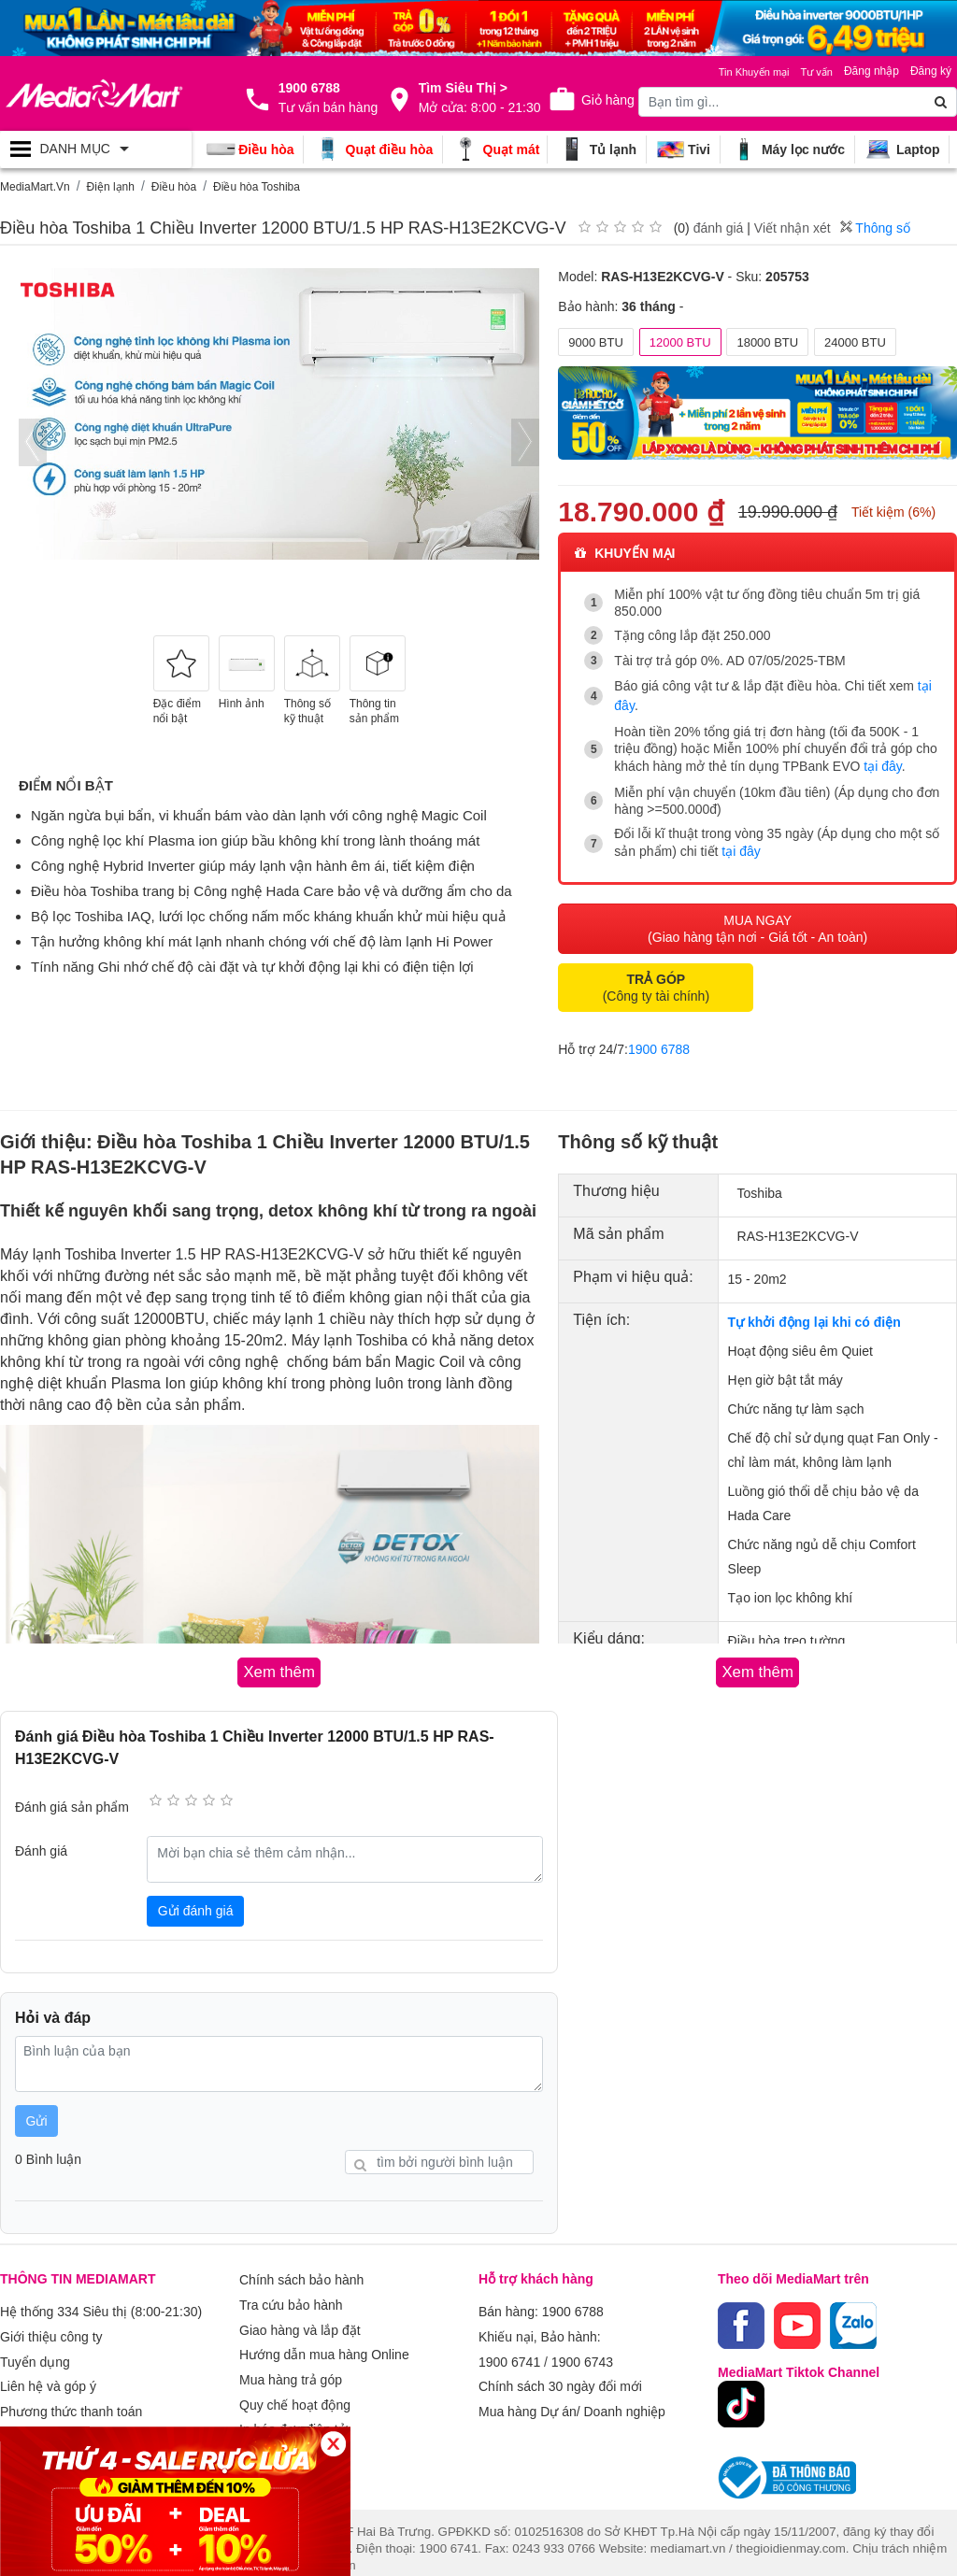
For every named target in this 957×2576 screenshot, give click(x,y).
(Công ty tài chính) (656, 977)
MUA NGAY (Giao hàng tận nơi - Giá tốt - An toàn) (757, 918)
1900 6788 (659, 1039)
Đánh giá (41, 1838)
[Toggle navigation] (96, 149)
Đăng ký (930, 71)
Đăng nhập (871, 71)
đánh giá (718, 228)
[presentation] (33, 442)
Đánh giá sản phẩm (72, 1794)
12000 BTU (680, 341)
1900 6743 (582, 2343)
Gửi (37, 2108)
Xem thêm (269, 2423)
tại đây (882, 760)
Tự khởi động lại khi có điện (814, 1311)
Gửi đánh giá (196, 1898)
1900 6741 (509, 2343)
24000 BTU (855, 341)
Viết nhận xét (792, 228)
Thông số (875, 228)
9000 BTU (595, 341)
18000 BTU (767, 341)
